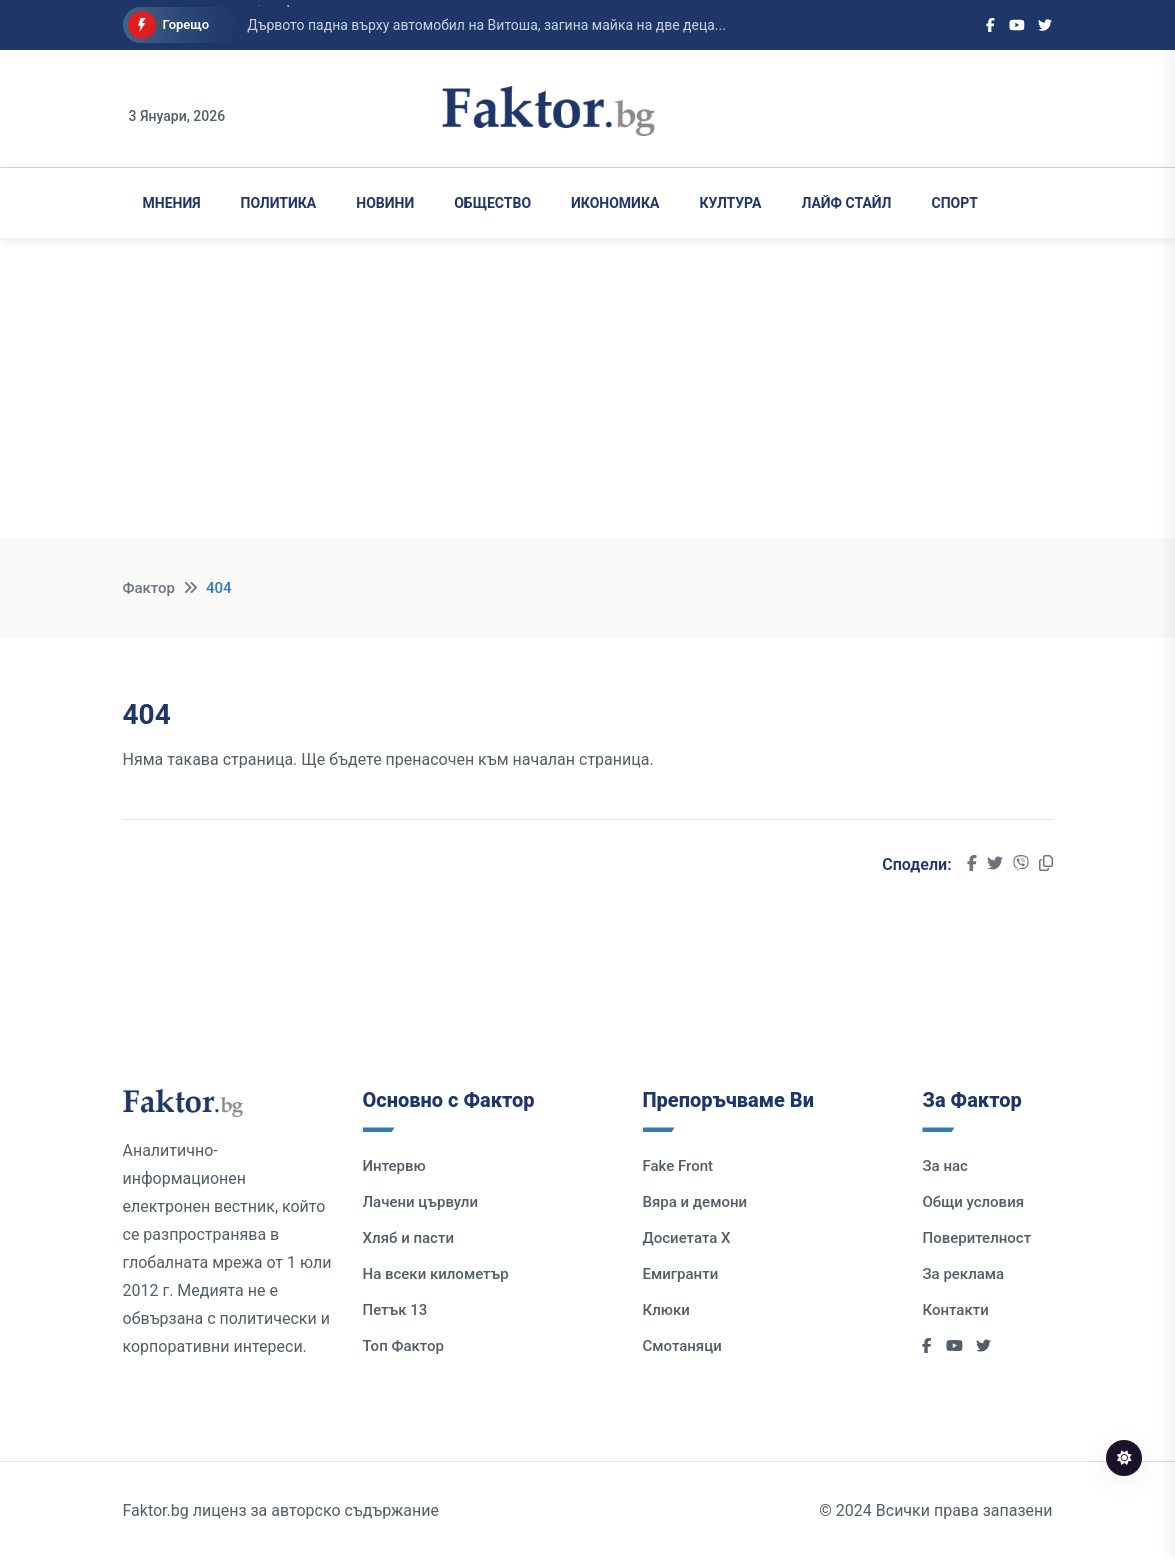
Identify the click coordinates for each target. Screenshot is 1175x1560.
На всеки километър (436, 1274)
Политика (279, 203)
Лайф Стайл (846, 203)
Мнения (172, 203)
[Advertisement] (587, 398)
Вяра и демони (695, 1202)
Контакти (955, 1310)
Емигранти (681, 1274)
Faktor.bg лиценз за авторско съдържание (281, 1510)
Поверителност (976, 1238)
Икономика (615, 203)
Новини (385, 203)
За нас (944, 1166)
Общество (492, 203)
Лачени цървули (421, 1202)
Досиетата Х (687, 1238)
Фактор (149, 588)
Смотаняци (682, 1346)
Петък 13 (395, 1310)
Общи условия (973, 1202)
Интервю (394, 1166)
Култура (730, 203)
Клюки (666, 1310)
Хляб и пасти (408, 1238)
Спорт (955, 203)
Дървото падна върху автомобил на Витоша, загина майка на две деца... (486, 25)
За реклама (963, 1274)
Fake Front (678, 1166)
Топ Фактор (403, 1346)
